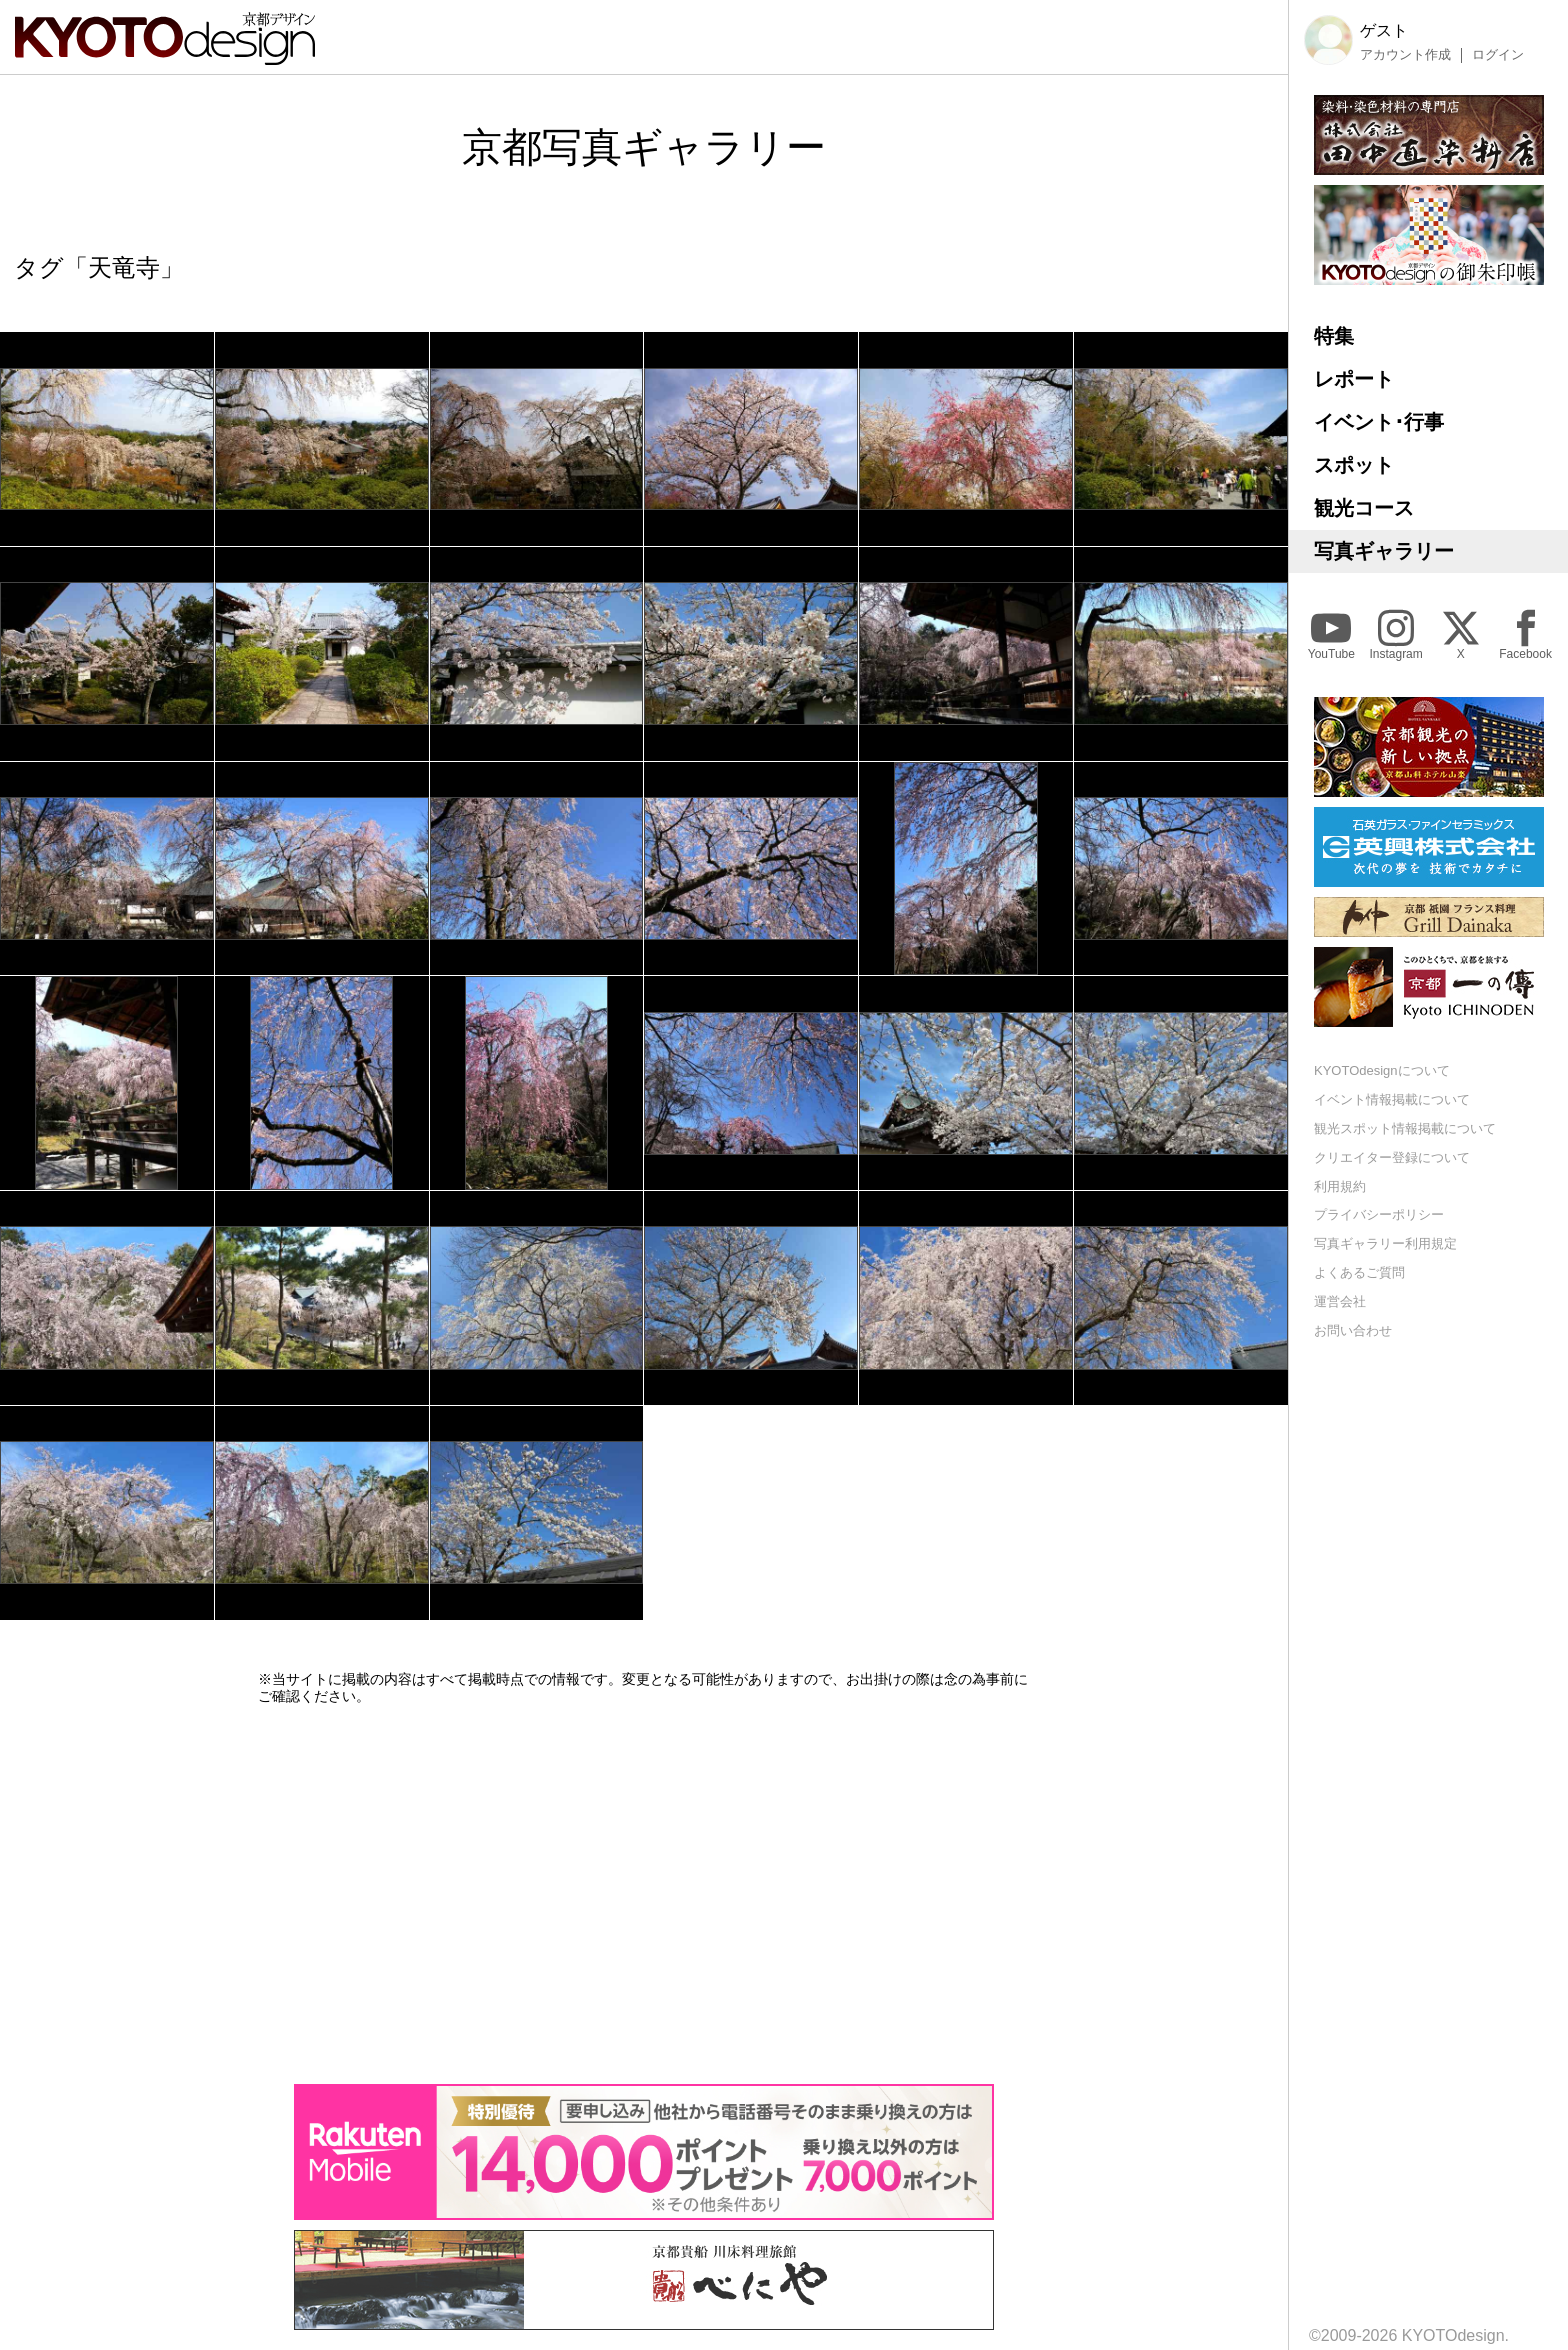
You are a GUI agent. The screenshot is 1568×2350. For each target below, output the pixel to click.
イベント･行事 (1379, 422)
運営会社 (1340, 1301)
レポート (1354, 379)
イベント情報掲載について (1392, 1099)
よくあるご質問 (1359, 1272)
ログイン (1498, 55)
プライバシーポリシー (1379, 1214)
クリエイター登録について (1392, 1157)
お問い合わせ (1353, 1330)
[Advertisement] (644, 1894)
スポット (1354, 465)
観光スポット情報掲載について (1405, 1128)
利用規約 (1340, 1186)
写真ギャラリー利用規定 (1385, 1243)
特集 (1334, 336)
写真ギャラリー (1384, 551)
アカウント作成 (1405, 55)
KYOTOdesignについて (1382, 1070)
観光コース (1364, 508)
